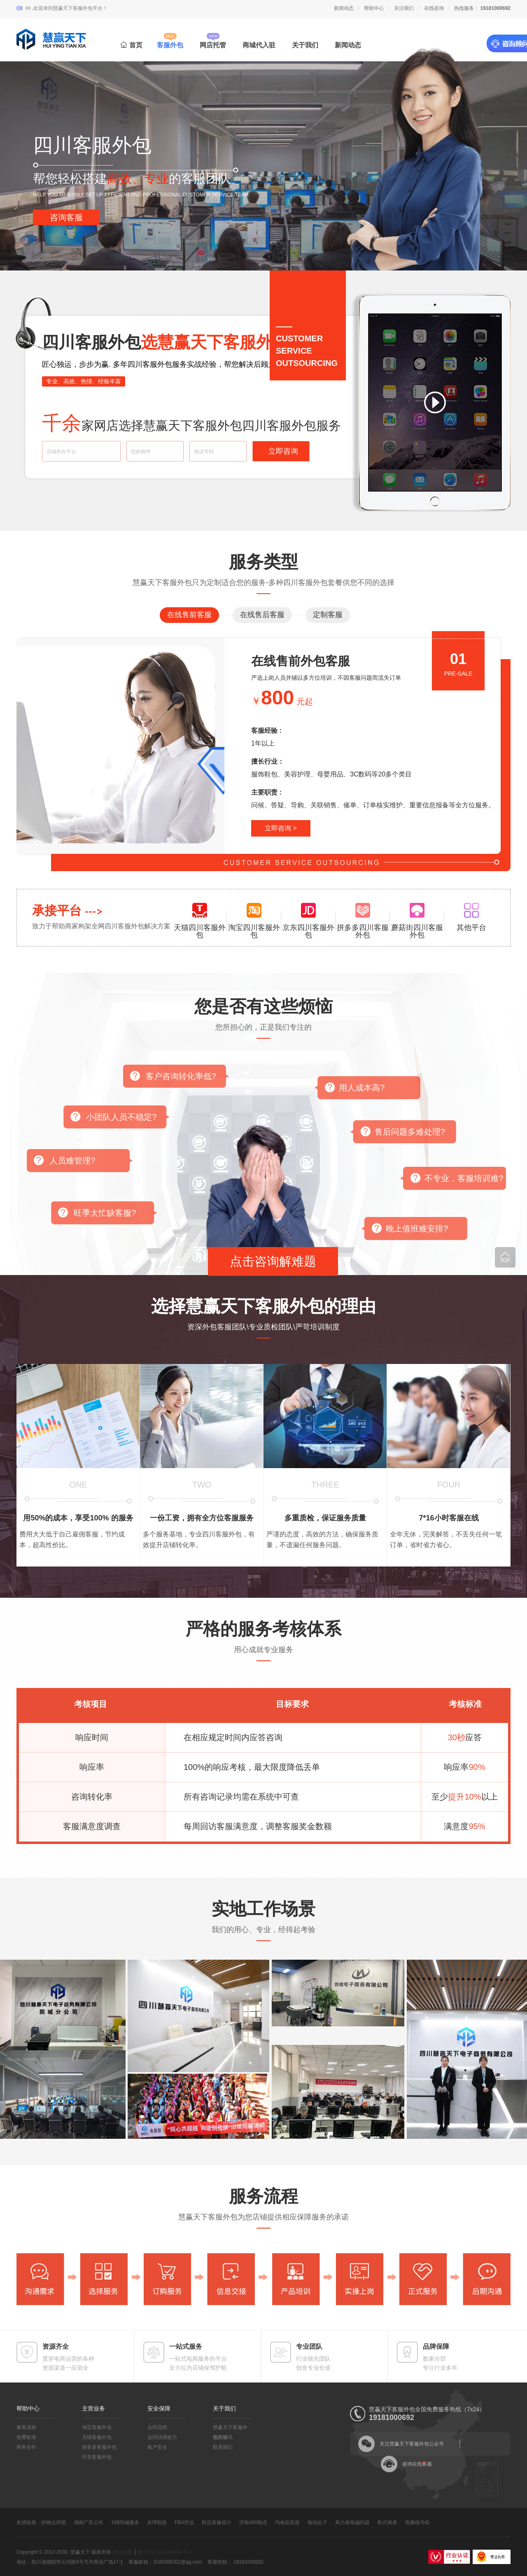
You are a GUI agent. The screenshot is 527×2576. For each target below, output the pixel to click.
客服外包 (170, 45)
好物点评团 (53, 2522)
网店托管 (213, 45)
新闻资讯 (223, 2437)
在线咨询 (434, 8)
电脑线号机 (417, 2522)
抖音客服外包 (97, 2457)
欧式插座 (387, 2522)
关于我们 (305, 45)
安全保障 (158, 2408)
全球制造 (157, 2522)
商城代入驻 (259, 45)
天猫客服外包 (97, 2437)
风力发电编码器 (352, 2522)
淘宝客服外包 (97, 2427)
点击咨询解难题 (273, 1261)
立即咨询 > (281, 828)
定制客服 (328, 615)
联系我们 (223, 2447)
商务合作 (26, 2447)
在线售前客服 (189, 615)
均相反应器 (287, 2522)
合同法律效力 (162, 2437)
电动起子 (317, 2522)
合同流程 (157, 2427)
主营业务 (93, 2408)
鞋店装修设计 (216, 2522)
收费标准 (26, 2437)
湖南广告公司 (88, 2522)
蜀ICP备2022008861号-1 (164, 2552)
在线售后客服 (262, 615)
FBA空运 (184, 2522)
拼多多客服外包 (99, 2447)
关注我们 (404, 8)
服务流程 (26, 2427)
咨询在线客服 (417, 2464)
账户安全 (157, 2447)
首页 (131, 45)
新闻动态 (344, 8)
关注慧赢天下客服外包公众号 (412, 2444)
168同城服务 (125, 2522)
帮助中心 (374, 8)
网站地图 (123, 2552)
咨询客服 (66, 217)
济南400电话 (253, 2522)
